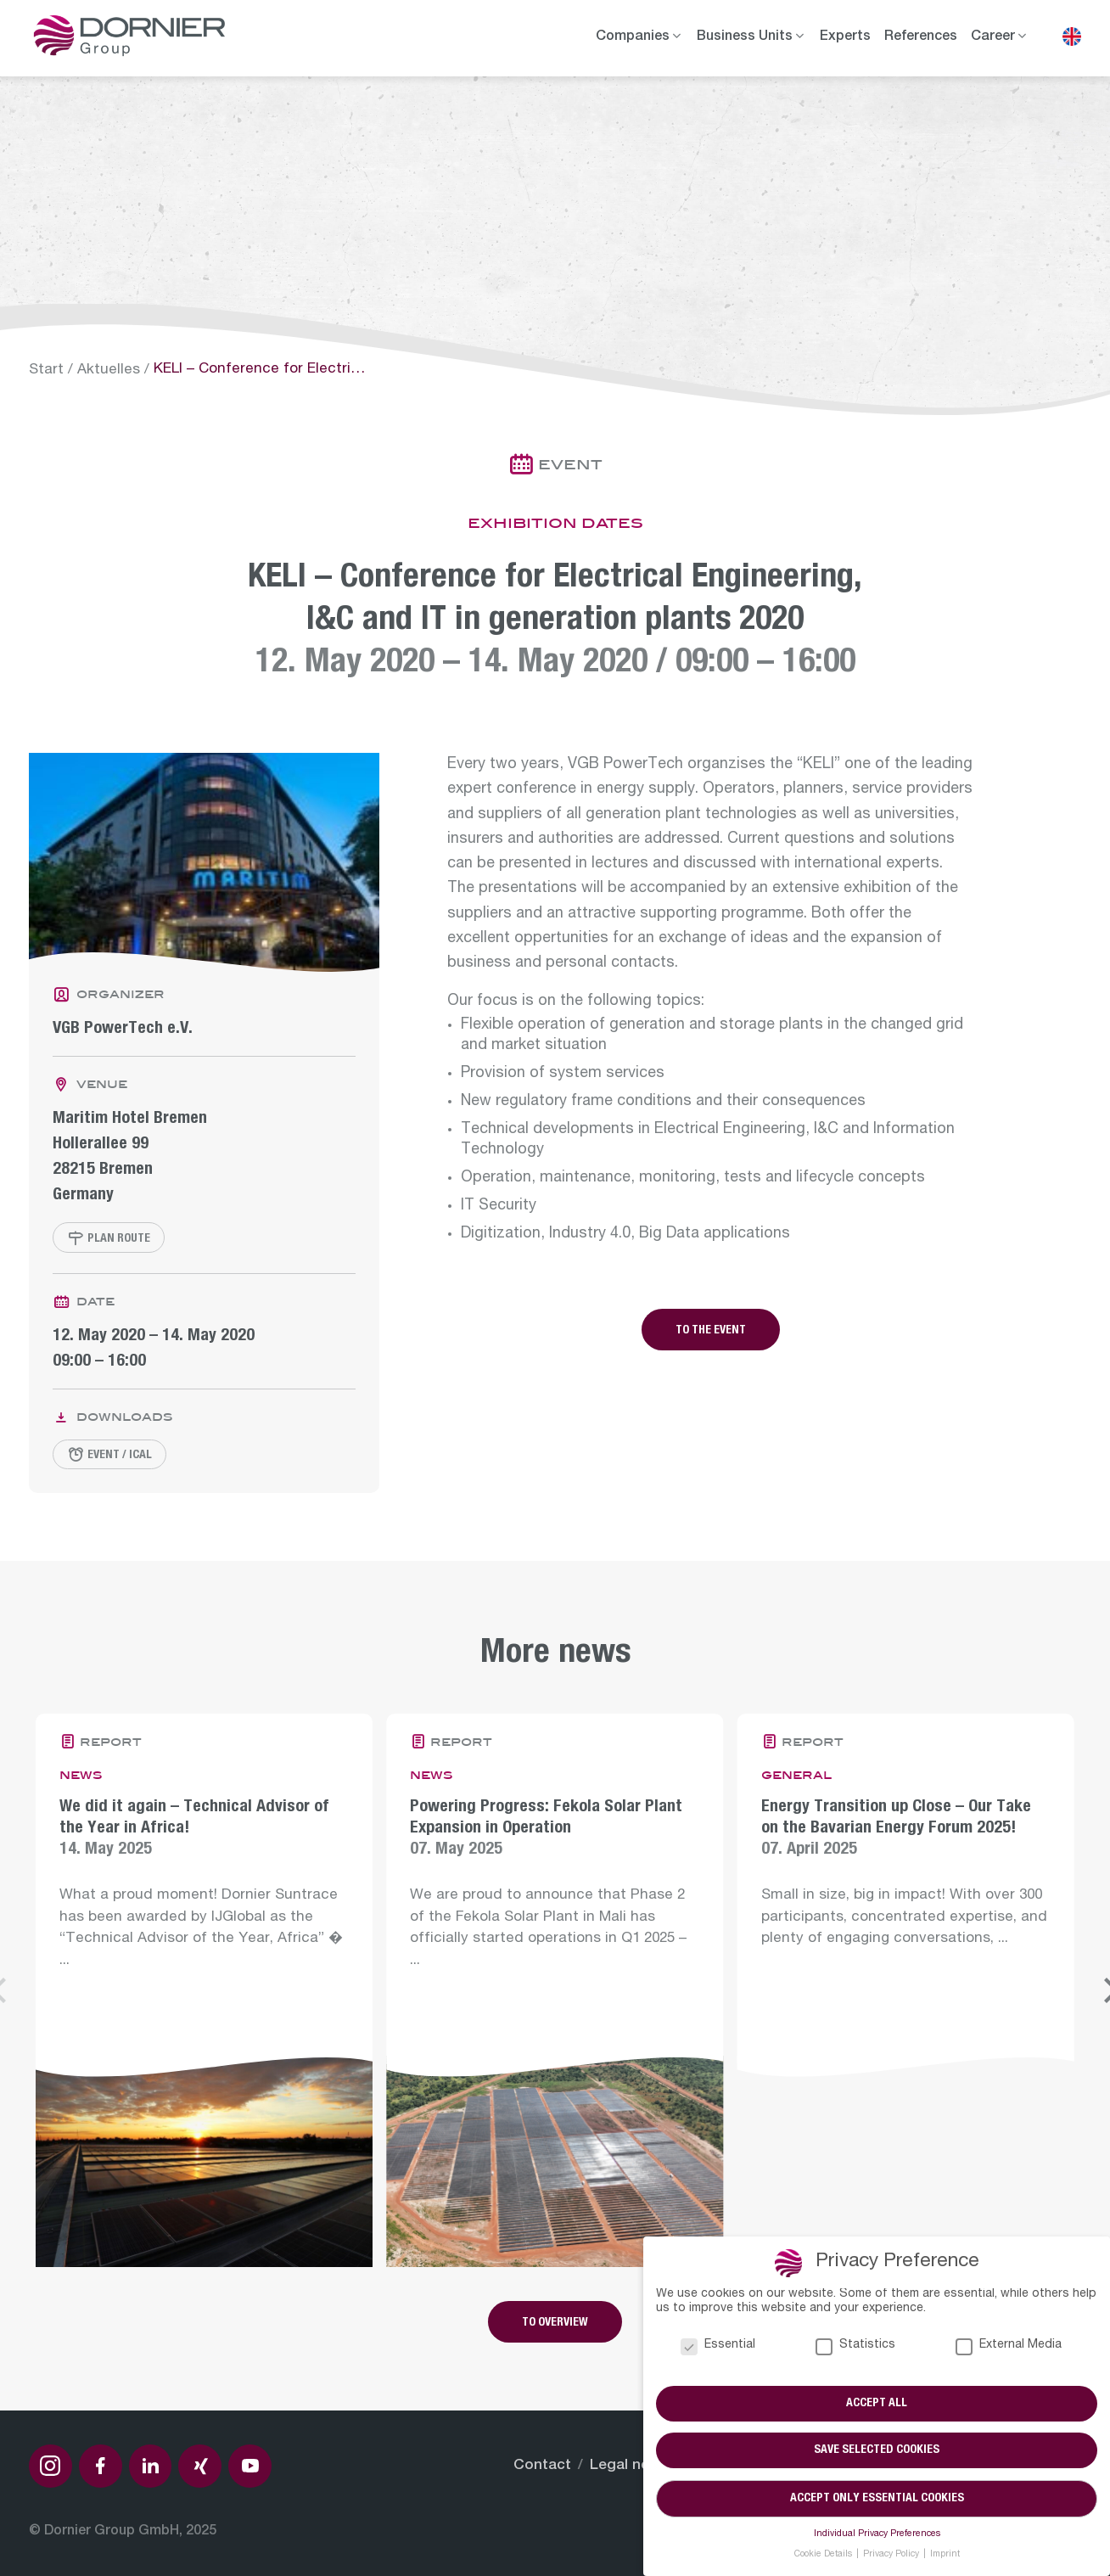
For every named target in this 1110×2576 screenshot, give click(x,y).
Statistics (855, 2346)
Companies (633, 37)
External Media (1009, 2346)
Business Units (745, 37)
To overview (555, 2323)
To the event (711, 1331)
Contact (542, 2466)
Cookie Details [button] (824, 2555)
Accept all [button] (876, 2404)
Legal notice (633, 2466)
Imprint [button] (945, 2555)
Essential (718, 2346)
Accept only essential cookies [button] (877, 2499)
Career (993, 37)
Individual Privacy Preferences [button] (877, 2534)
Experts (845, 37)
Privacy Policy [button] (892, 2555)
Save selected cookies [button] (876, 2451)
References (920, 37)
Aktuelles (108, 370)
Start (46, 370)
